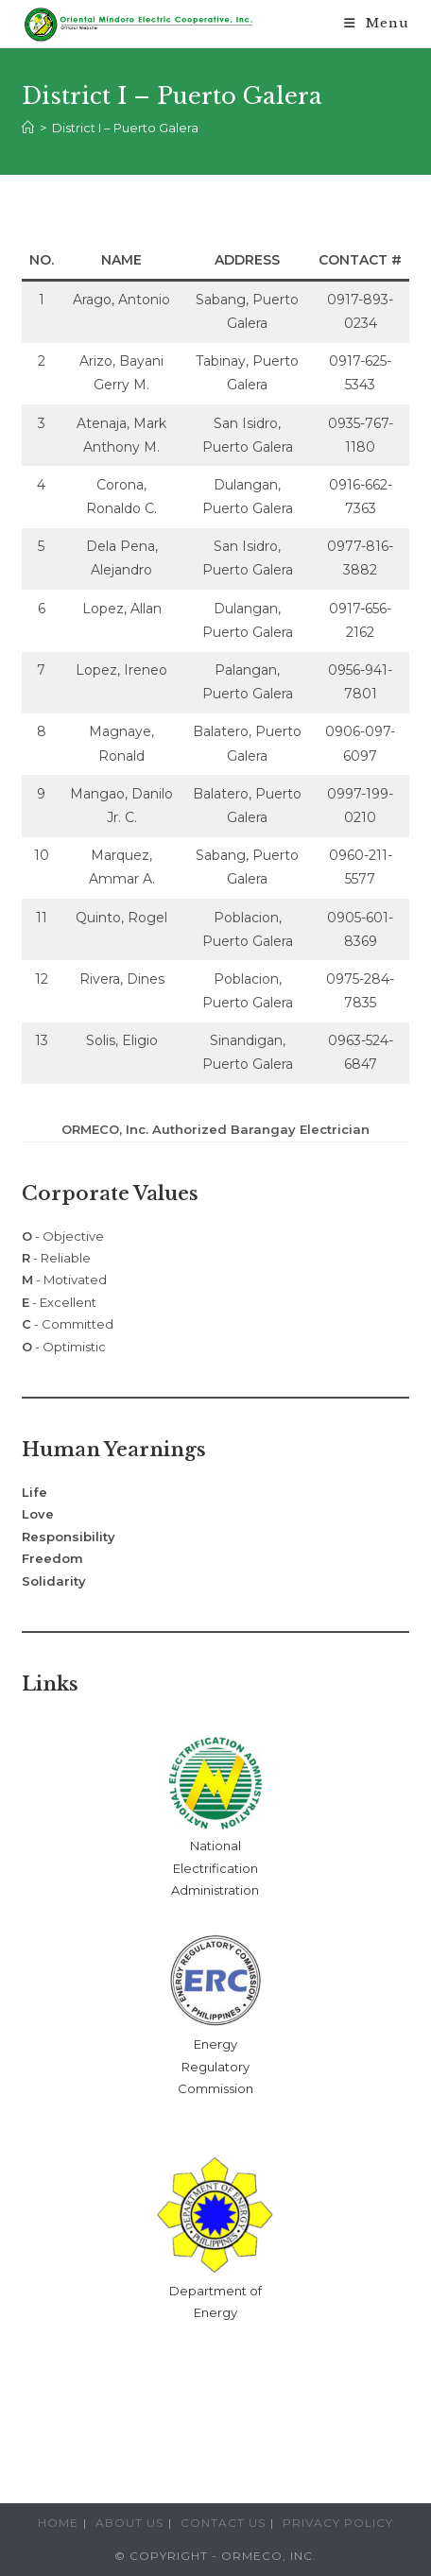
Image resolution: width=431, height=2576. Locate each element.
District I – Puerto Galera (125, 127)
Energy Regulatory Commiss (214, 2066)
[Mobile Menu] (376, 23)
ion (243, 2088)
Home (58, 2523)
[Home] (28, 127)
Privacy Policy (338, 2523)
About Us (129, 2523)
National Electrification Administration (215, 1868)
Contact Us (223, 2523)
